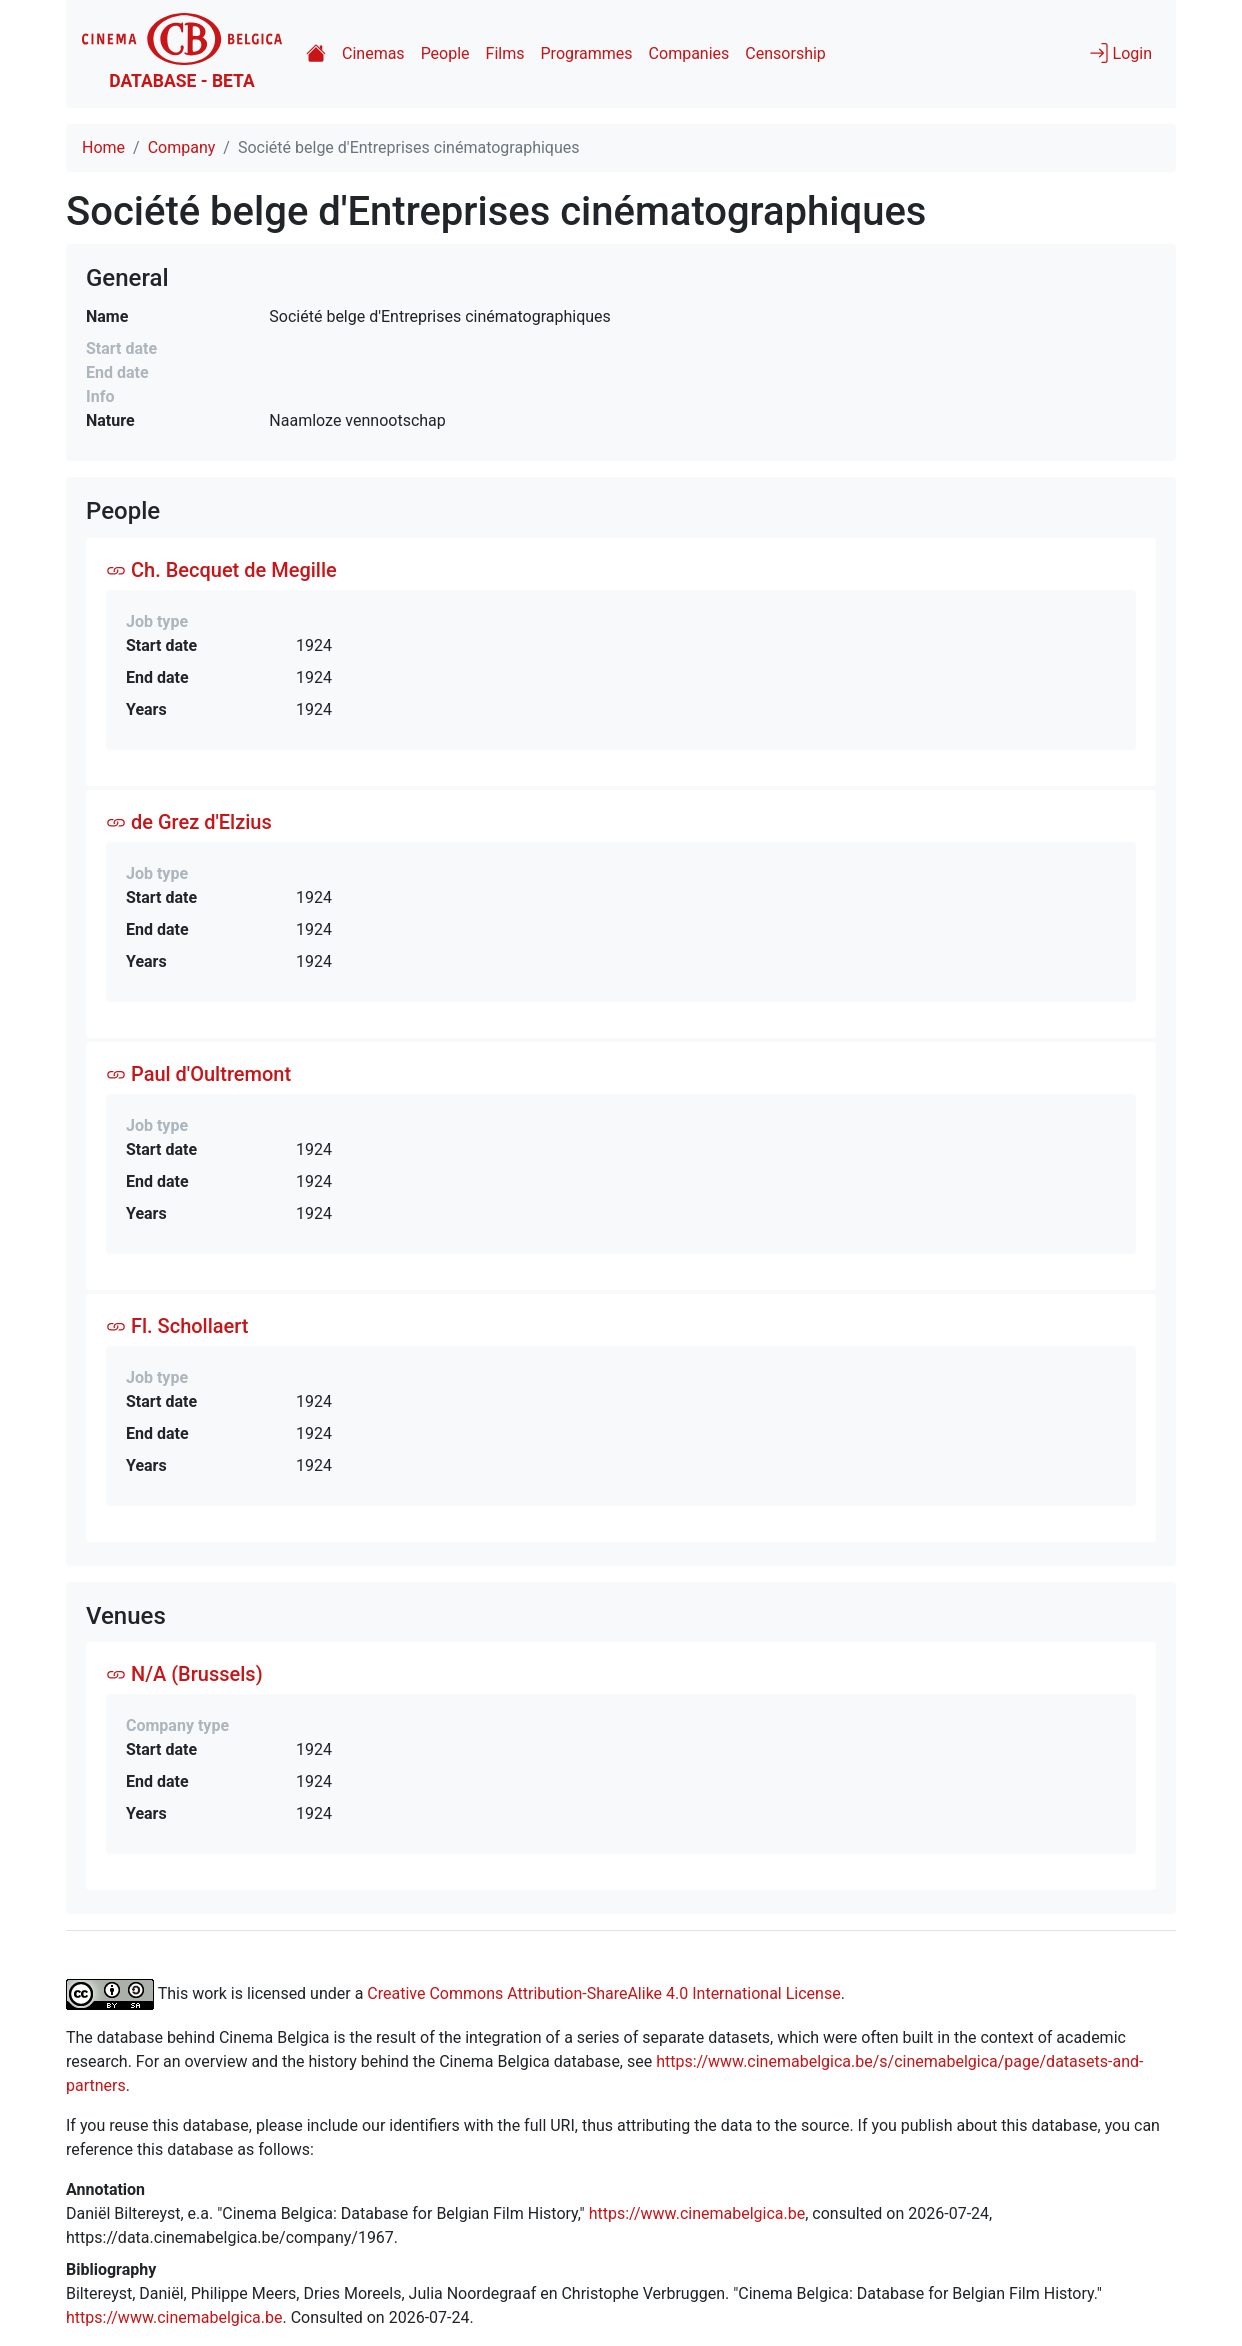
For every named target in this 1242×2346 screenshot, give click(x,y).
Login (1120, 53)
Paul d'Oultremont (198, 1074)
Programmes (587, 53)
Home (103, 147)
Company (182, 147)
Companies (689, 53)
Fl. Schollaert (177, 1326)
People (445, 53)
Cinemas (373, 53)
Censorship (785, 53)
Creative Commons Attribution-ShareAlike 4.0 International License (603, 1993)
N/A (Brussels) (184, 1674)
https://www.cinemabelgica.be (697, 2213)
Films (505, 53)
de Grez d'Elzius (189, 822)
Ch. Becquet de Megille (221, 570)
